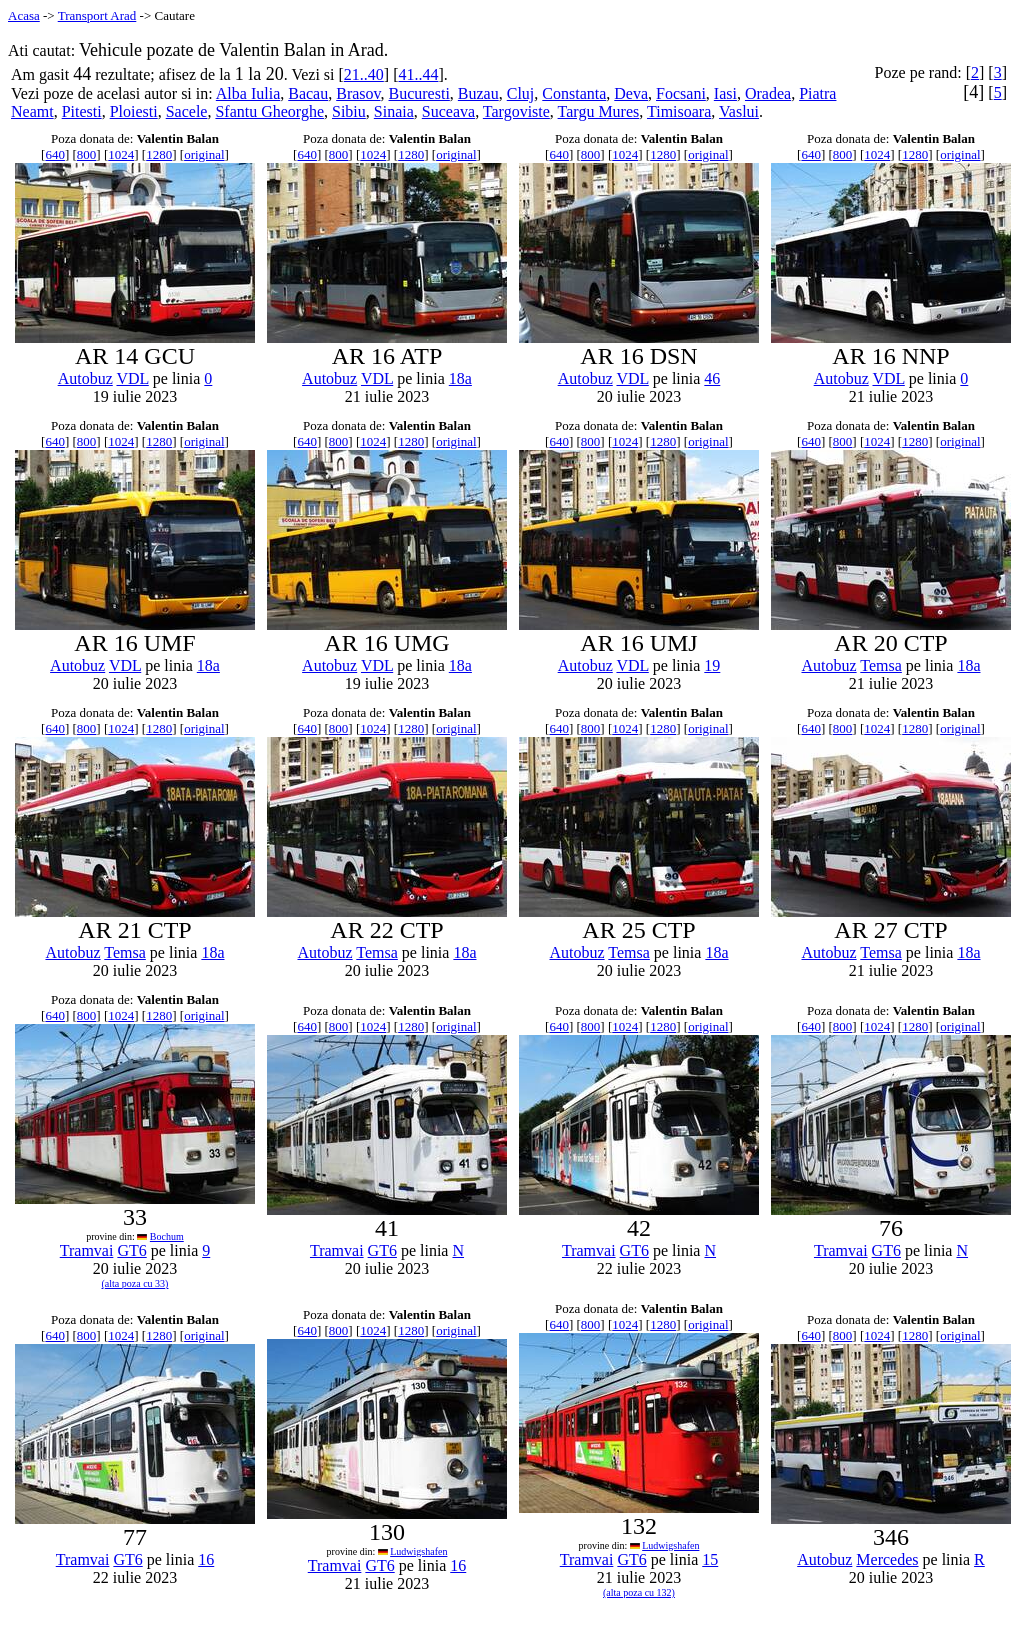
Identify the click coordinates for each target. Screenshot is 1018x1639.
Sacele (187, 111)
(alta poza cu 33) (135, 1283)
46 (712, 378)
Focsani (681, 93)
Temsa (881, 665)
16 (206, 1559)
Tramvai (87, 1250)
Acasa (24, 15)
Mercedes (887, 1559)
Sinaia (394, 111)
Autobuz (85, 378)
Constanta (574, 93)
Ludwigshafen (418, 1551)
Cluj (521, 93)
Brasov (358, 93)
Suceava (448, 111)
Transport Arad (97, 15)
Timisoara (679, 111)
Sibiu (349, 111)
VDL (132, 378)
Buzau (478, 93)
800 (87, 154)
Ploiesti (134, 111)
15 (710, 1559)
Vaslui (739, 111)
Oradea (768, 93)
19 (712, 665)
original (204, 154)
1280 (159, 154)
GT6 (131, 1250)
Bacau (308, 93)
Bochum (167, 1236)
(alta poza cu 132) (639, 1592)
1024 (121, 154)
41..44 (418, 74)
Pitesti (82, 111)
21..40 (364, 74)
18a (460, 378)
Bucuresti (419, 93)
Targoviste (516, 111)
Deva (631, 93)
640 (55, 154)
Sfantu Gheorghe (269, 111)
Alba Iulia (248, 93)
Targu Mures (599, 111)
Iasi (725, 93)
